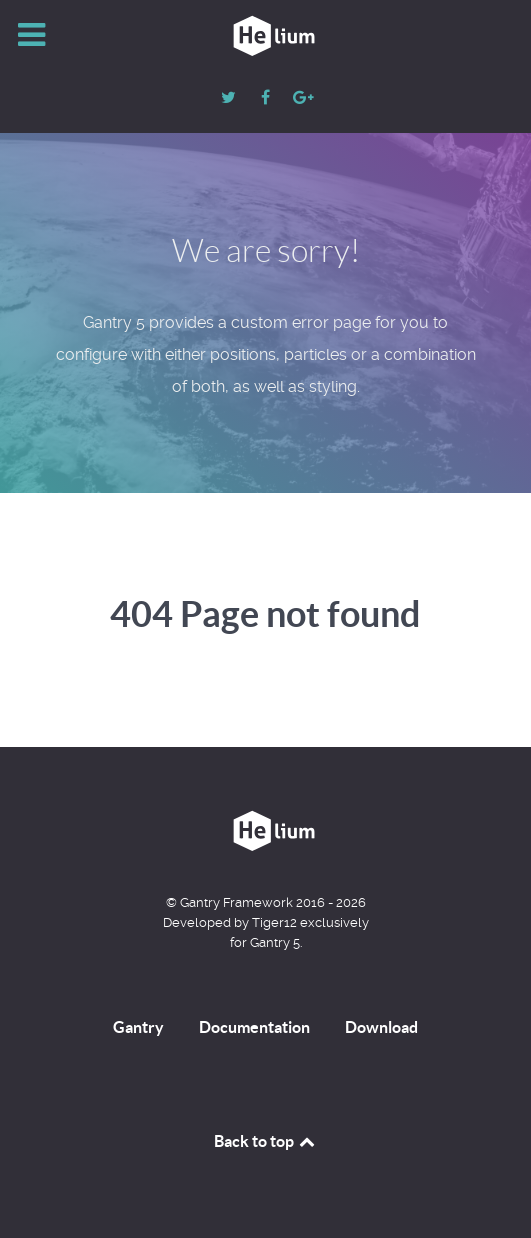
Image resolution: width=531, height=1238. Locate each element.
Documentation (254, 1027)
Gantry (138, 1027)
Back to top (266, 1141)
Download (381, 1027)
